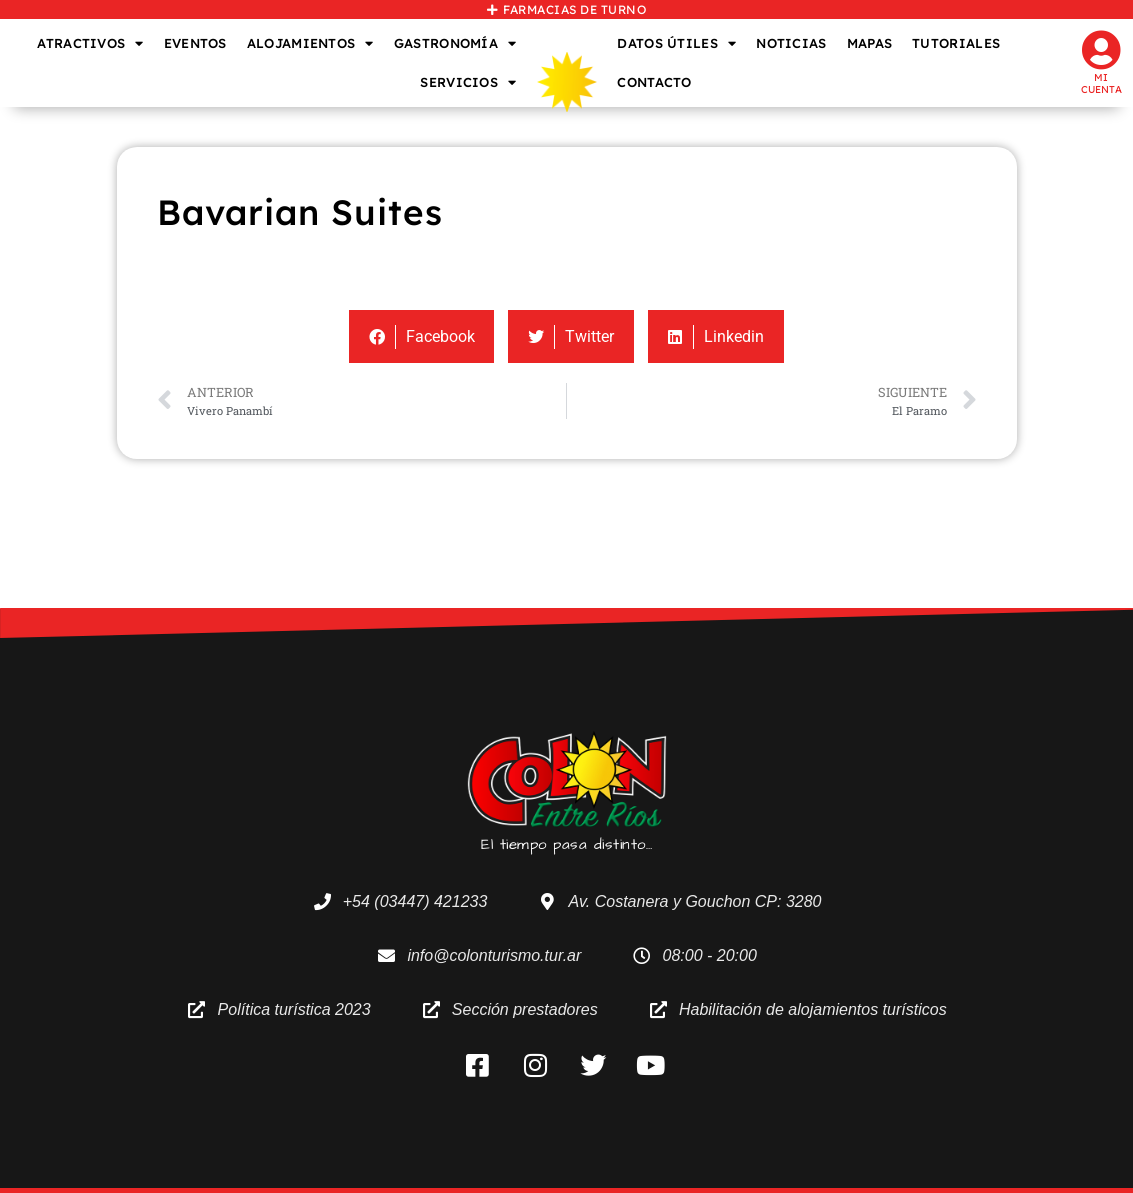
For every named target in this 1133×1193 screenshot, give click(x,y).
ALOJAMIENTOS (310, 43)
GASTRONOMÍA (455, 43)
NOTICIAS (791, 43)
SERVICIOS (468, 82)
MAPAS (870, 43)
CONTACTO (654, 82)
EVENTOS (195, 43)
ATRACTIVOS (90, 43)
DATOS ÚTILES (676, 43)
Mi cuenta (1101, 83)
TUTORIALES (956, 43)
